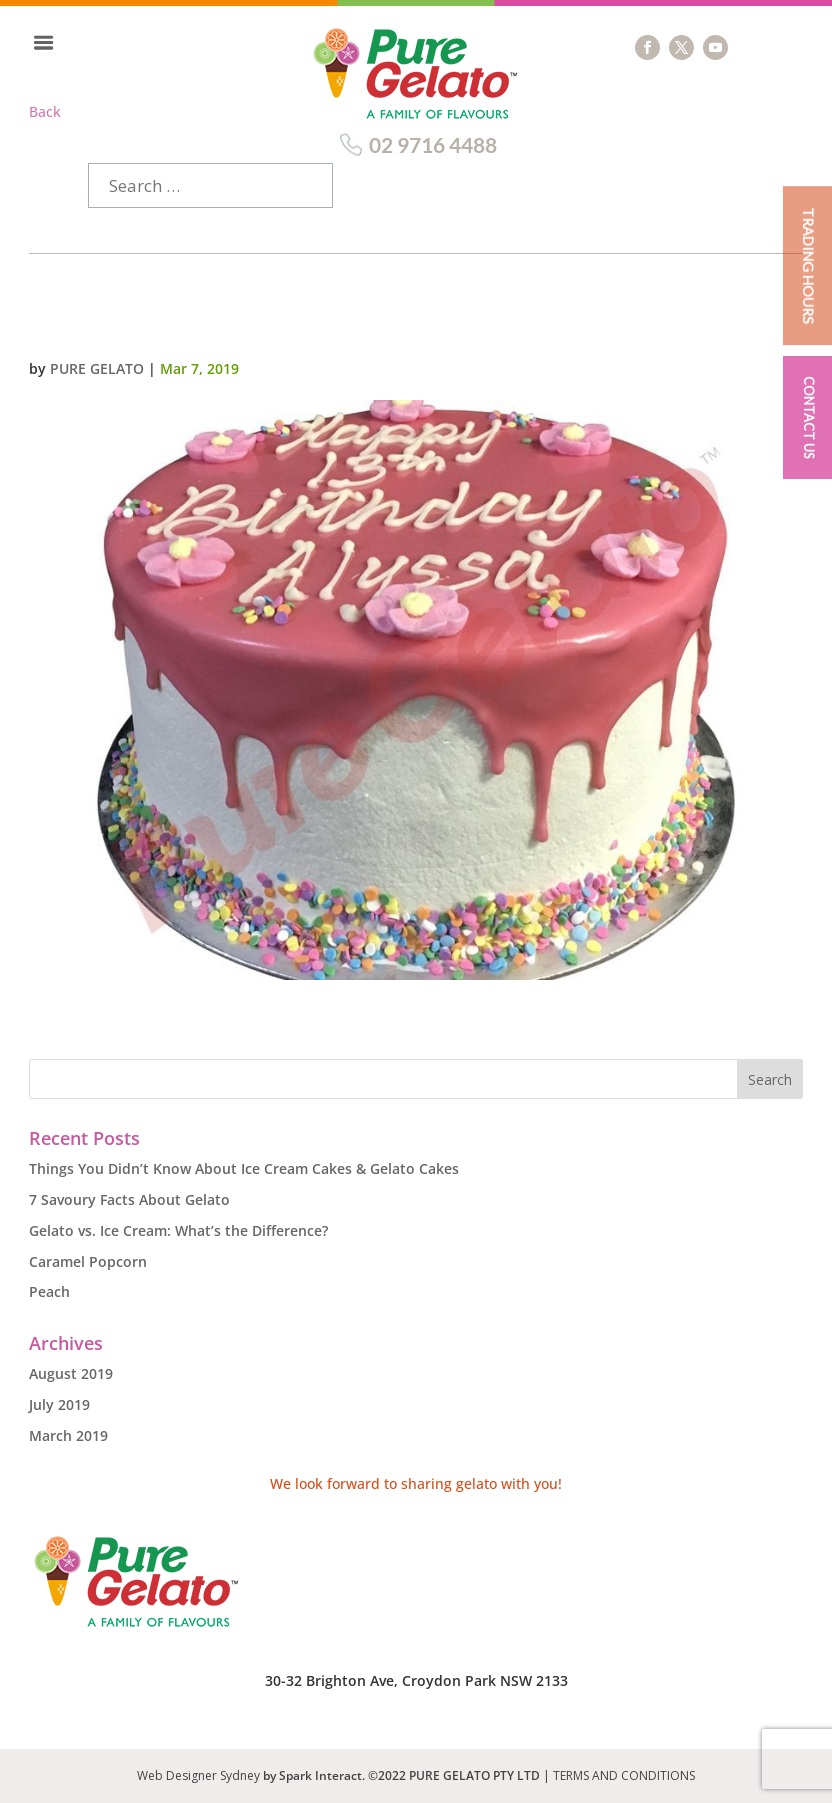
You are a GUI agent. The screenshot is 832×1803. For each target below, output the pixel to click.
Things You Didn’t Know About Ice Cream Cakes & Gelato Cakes (244, 1168)
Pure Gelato (97, 368)
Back (45, 111)
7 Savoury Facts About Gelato (129, 1199)
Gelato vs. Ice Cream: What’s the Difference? (178, 1230)
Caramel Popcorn (88, 1261)
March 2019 (68, 1435)
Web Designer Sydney (200, 1775)
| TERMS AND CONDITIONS (619, 1775)
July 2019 (59, 1404)
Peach (49, 1291)
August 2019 (71, 1373)
